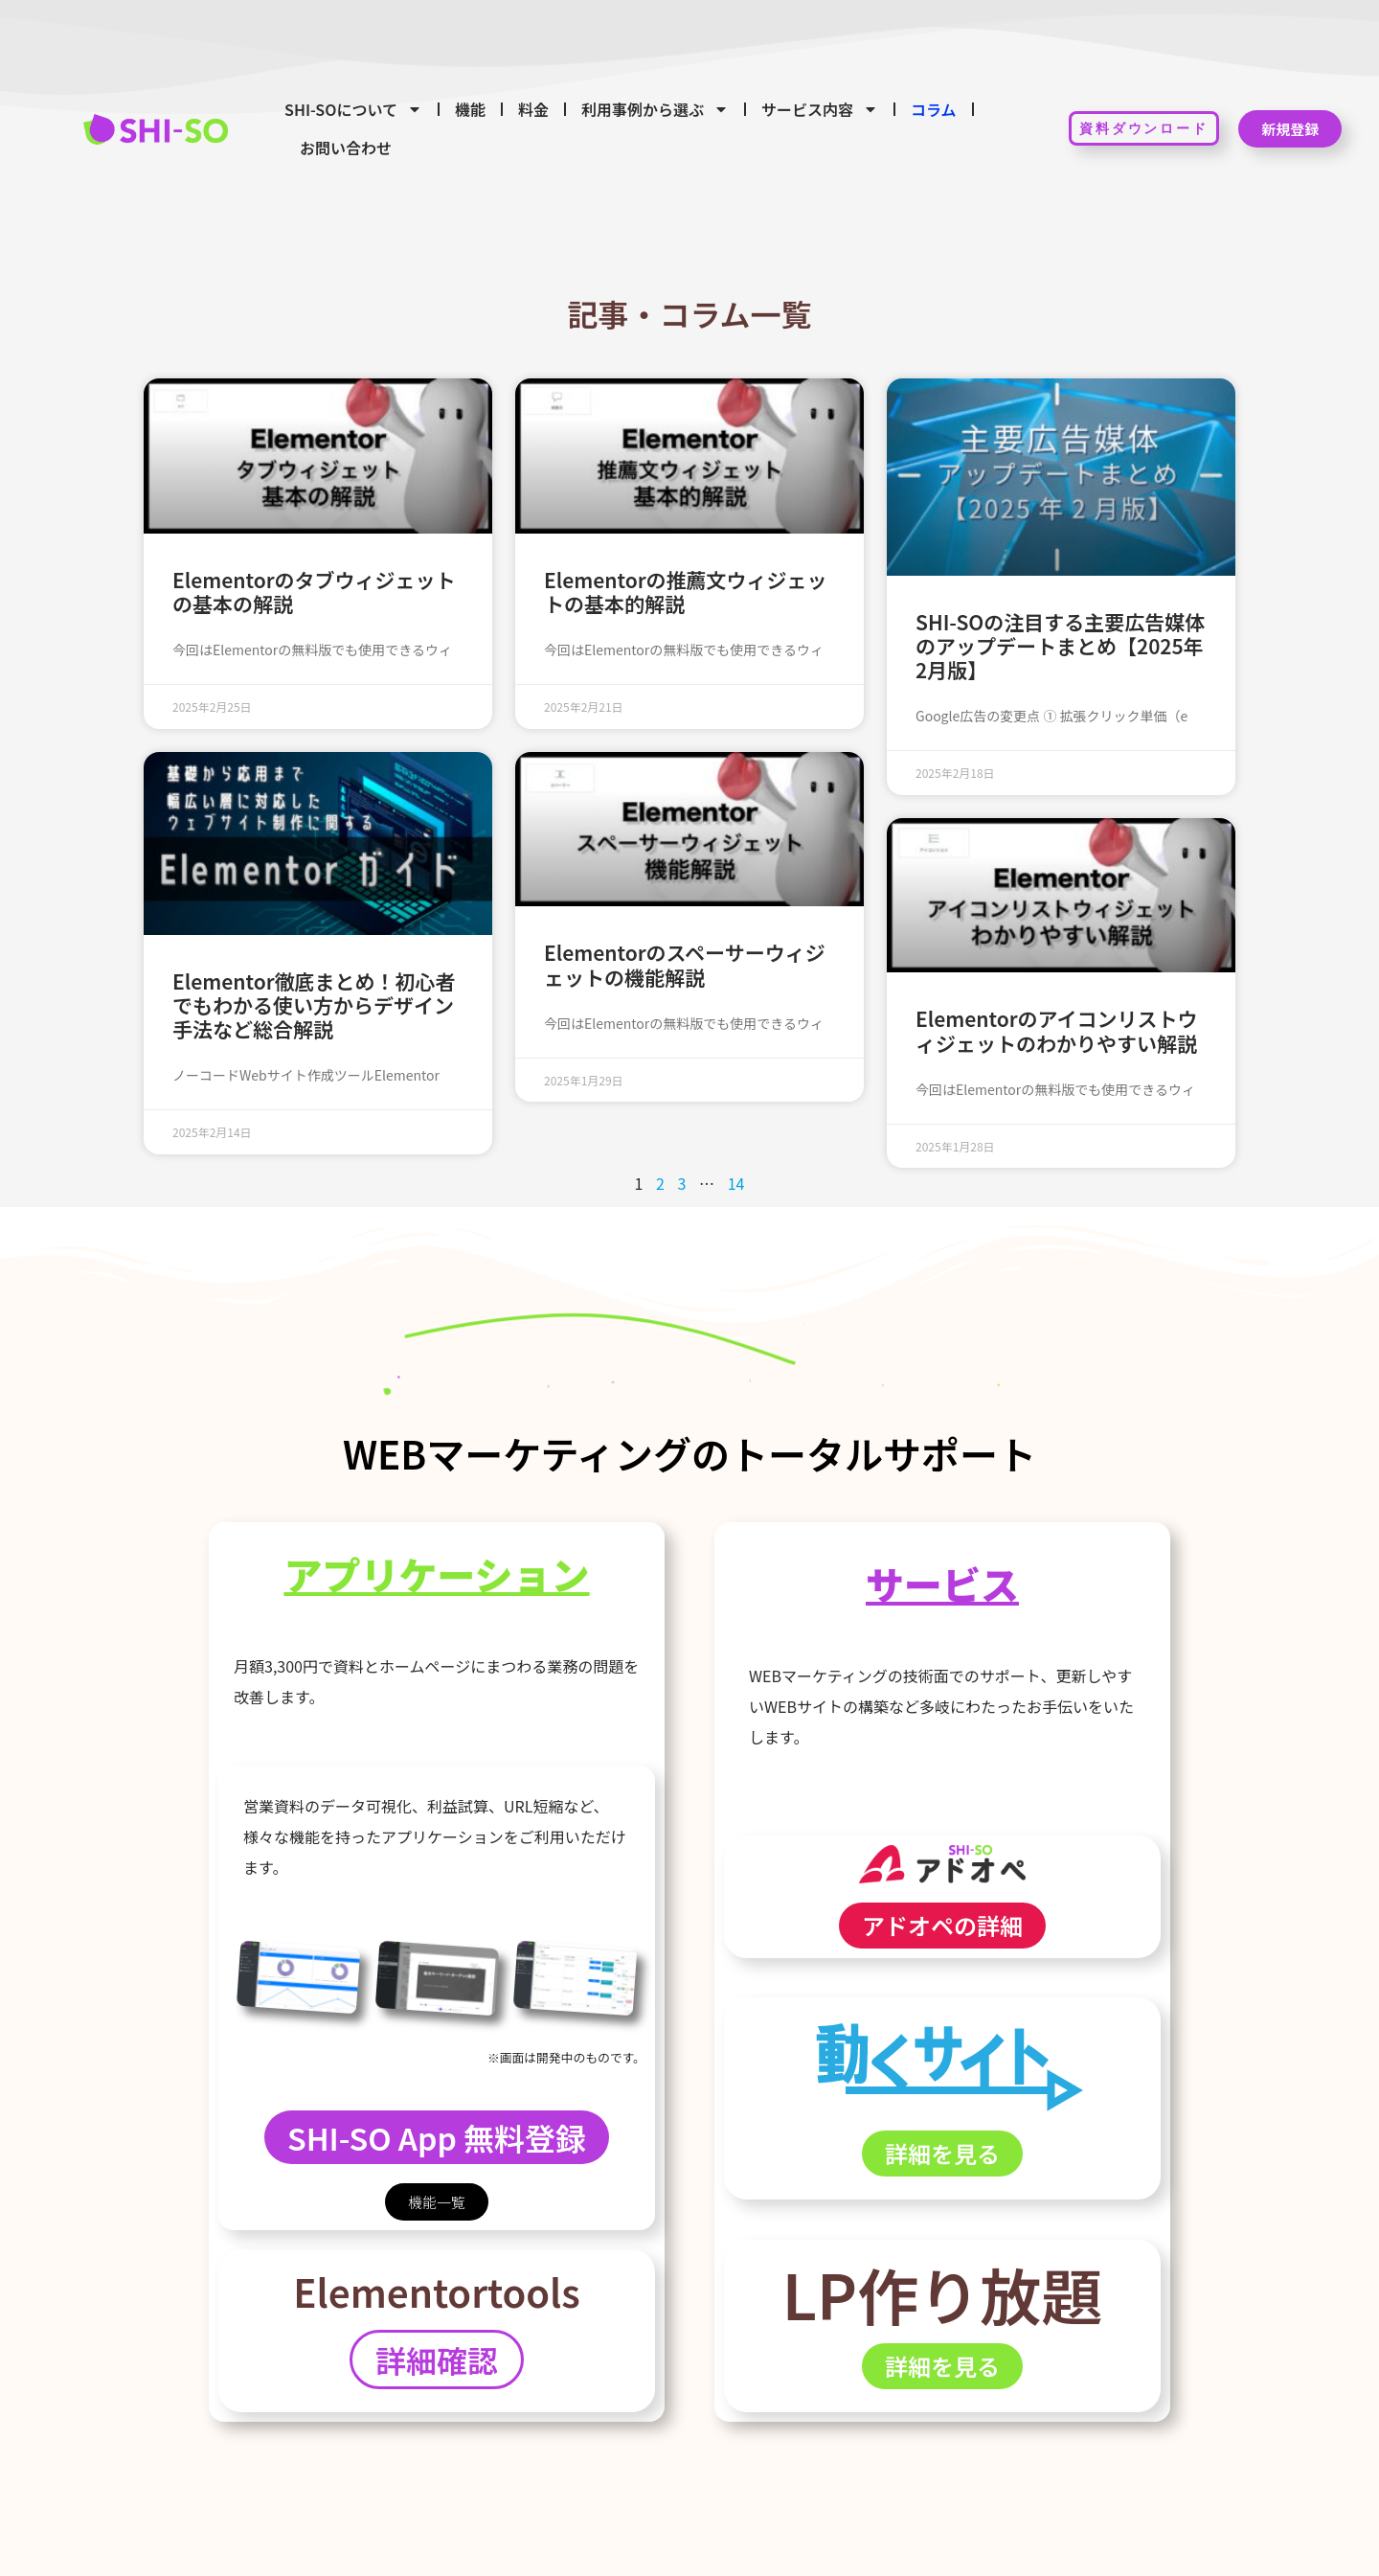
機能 (470, 109)
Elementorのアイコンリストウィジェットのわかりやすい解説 (1056, 1030)
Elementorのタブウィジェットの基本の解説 (314, 591)
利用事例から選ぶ (655, 109)
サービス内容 (819, 109)
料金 (533, 109)
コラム (934, 109)
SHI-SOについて (353, 109)
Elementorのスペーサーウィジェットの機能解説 (684, 964)
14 (736, 1183)
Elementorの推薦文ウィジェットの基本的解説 (685, 591)
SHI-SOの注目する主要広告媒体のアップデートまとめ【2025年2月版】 (1060, 645)
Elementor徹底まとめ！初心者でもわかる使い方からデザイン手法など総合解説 (314, 1005)
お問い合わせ (346, 147)
